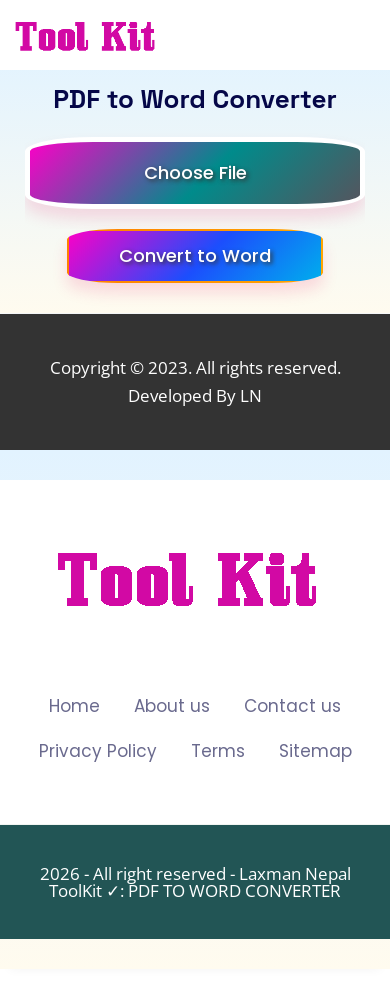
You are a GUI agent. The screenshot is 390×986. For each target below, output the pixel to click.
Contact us (292, 706)
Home (74, 706)
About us (172, 706)
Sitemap (315, 751)
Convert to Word (195, 255)
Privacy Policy (98, 751)
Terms (218, 751)
